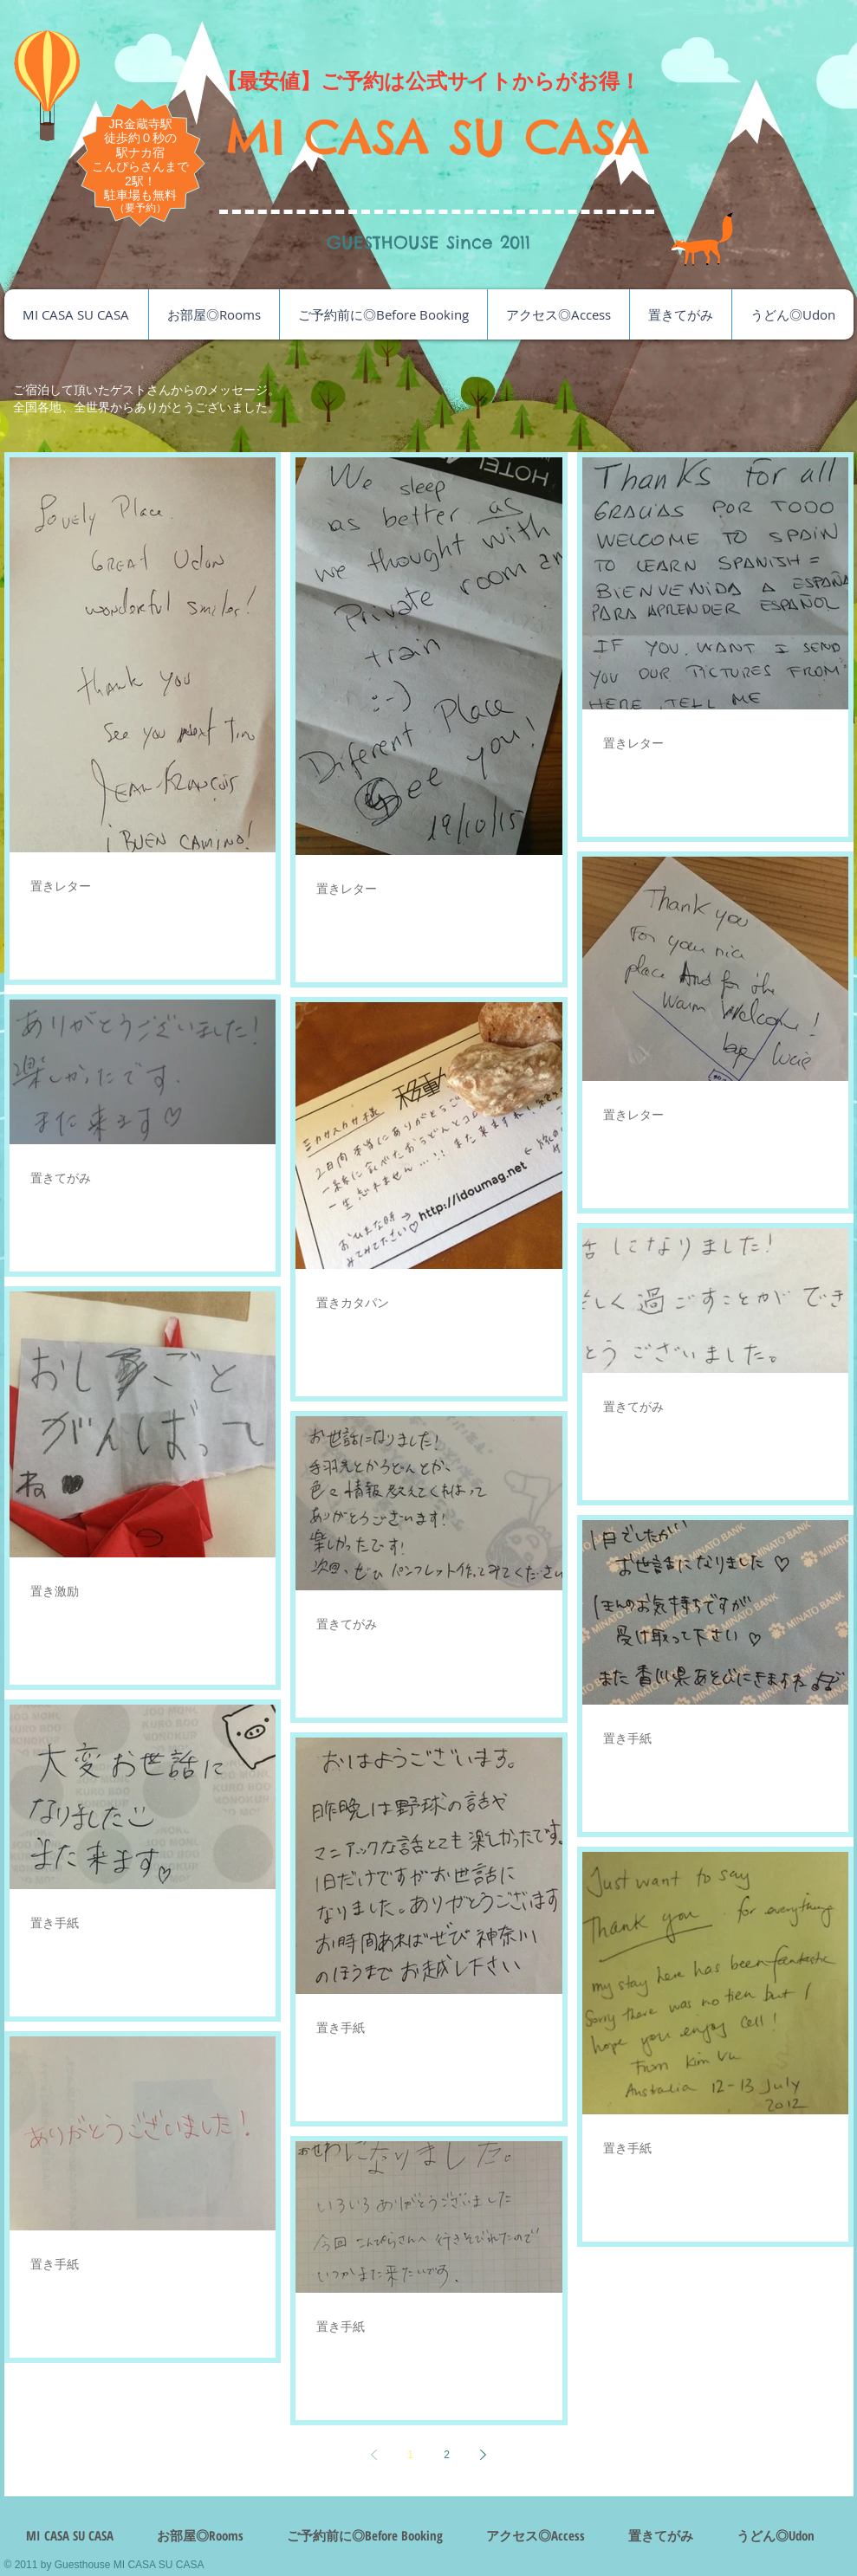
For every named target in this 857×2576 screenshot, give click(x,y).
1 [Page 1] (410, 2455)
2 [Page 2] (447, 2455)
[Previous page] (374, 2454)
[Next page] (483, 2454)
